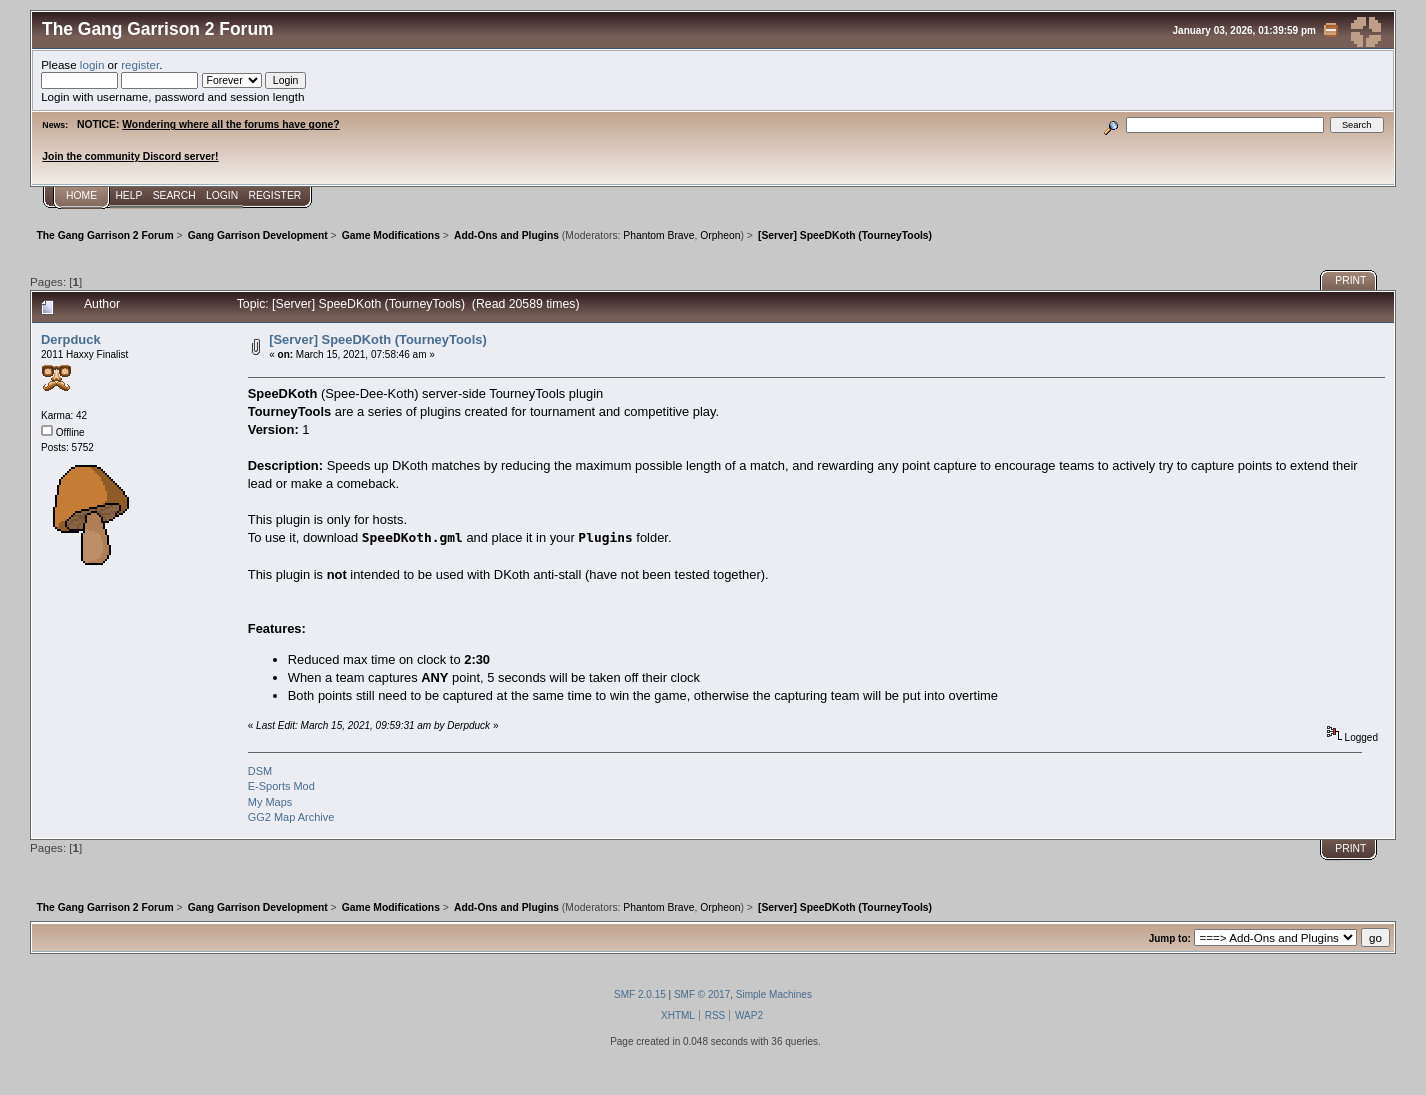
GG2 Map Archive (291, 817)
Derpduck (71, 339)
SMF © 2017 (702, 994)
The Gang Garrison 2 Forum (158, 29)
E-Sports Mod (281, 786)
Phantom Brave (658, 235)
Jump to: (1170, 938)
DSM (260, 771)
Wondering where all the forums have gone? (230, 124)
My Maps (270, 802)
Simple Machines (774, 994)
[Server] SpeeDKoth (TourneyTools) (378, 339)
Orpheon (720, 235)
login (92, 64)
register (140, 64)
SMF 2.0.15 (640, 994)
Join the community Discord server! (130, 156)
